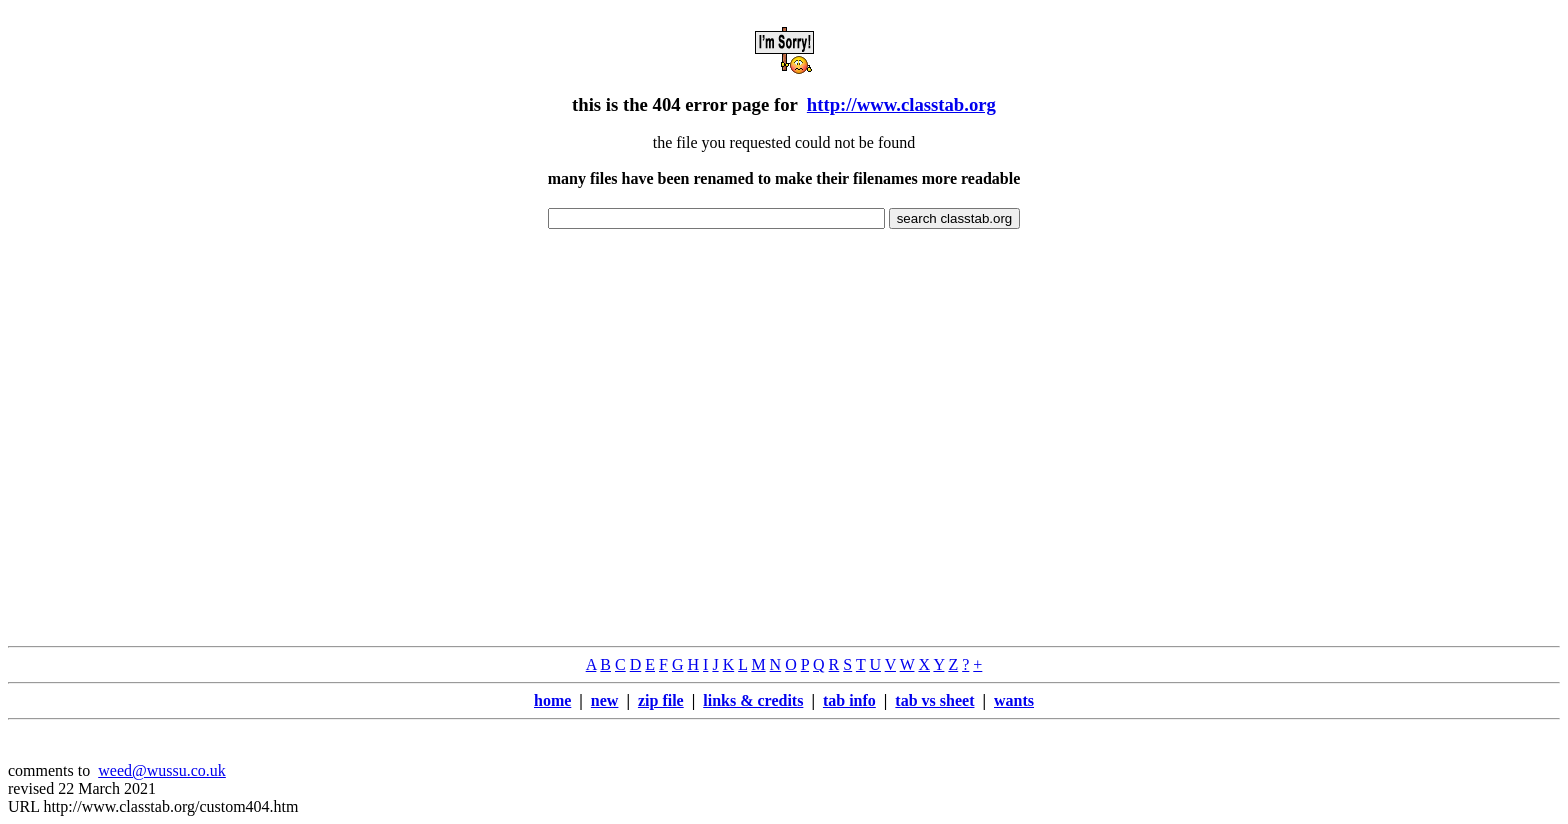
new (605, 700)
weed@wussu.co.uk (162, 770)
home (552, 700)
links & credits (753, 700)
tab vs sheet (934, 700)
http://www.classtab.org (901, 104)
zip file (661, 700)
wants (1014, 700)
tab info (849, 700)
